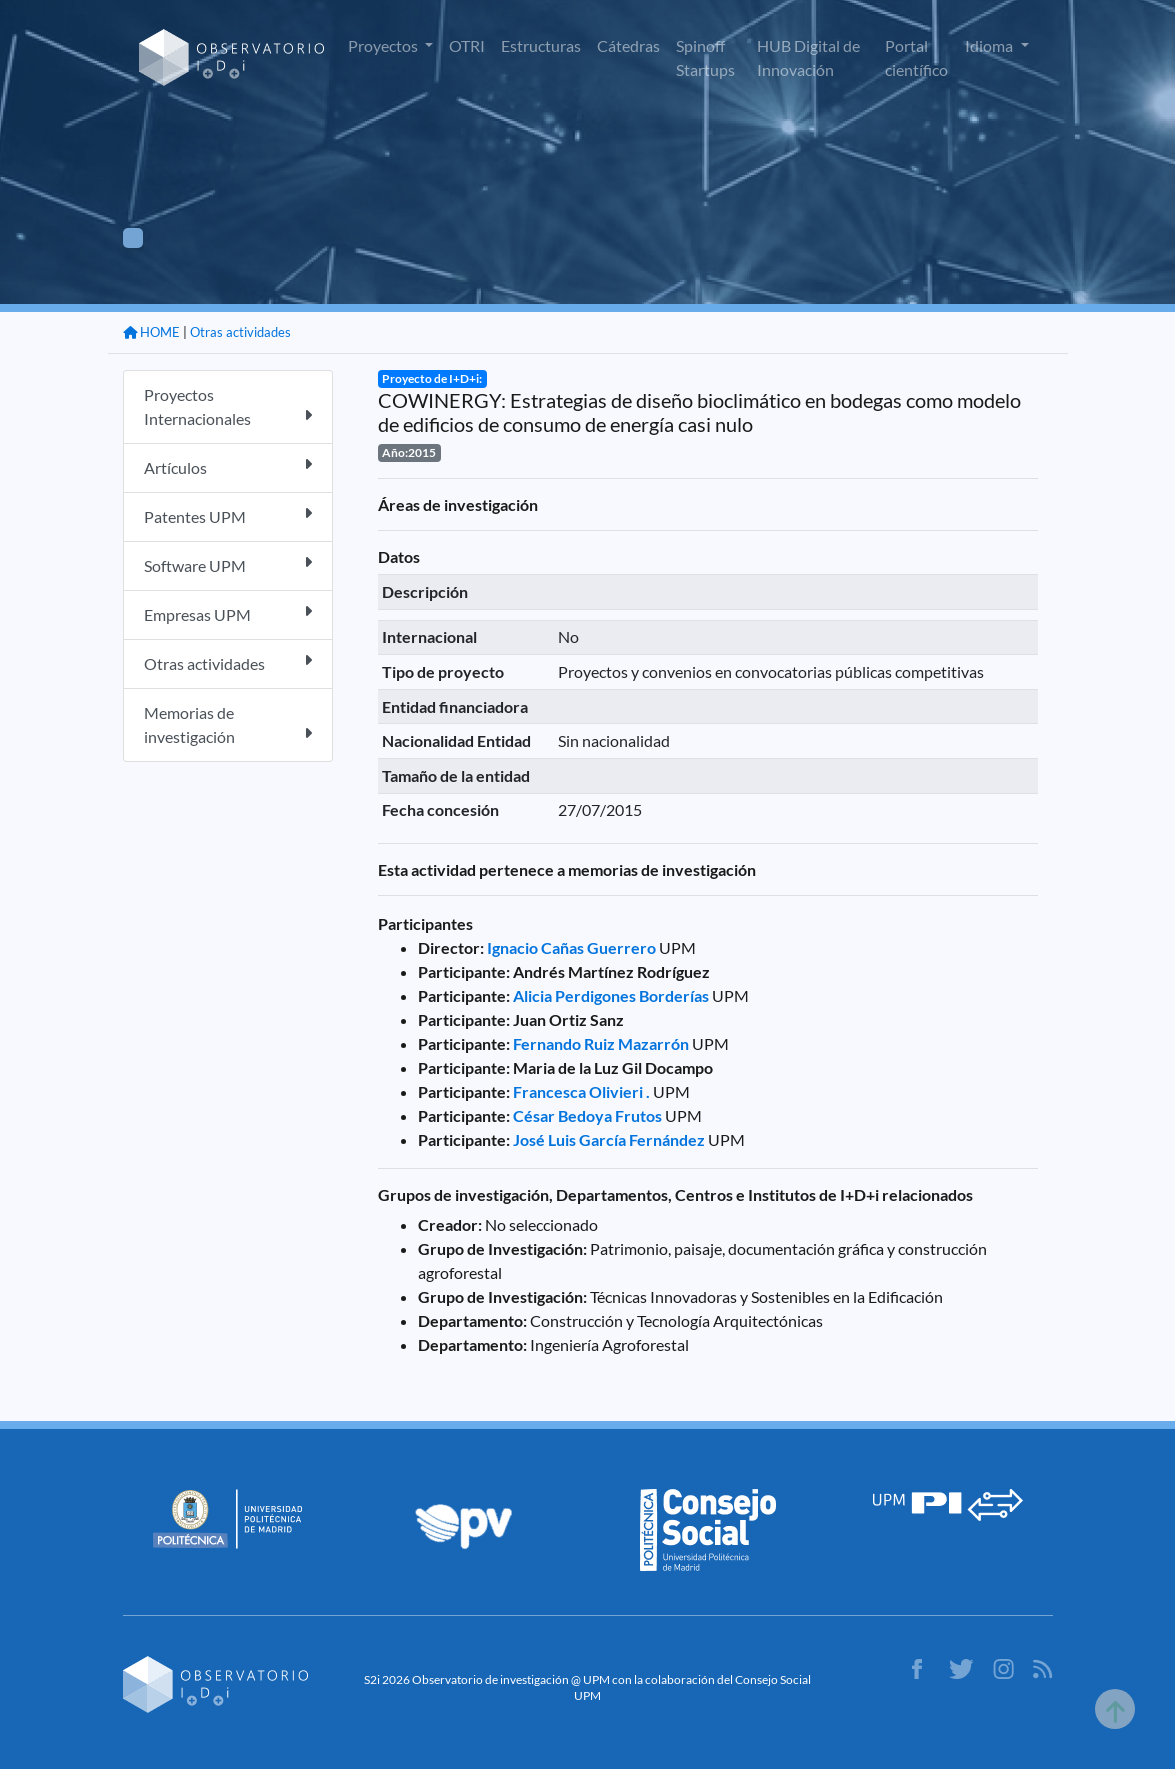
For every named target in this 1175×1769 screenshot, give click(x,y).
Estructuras (541, 45)
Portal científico (916, 57)
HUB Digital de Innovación (808, 57)
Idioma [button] (990, 45)
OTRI (467, 45)
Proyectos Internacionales (228, 406)
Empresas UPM (228, 613)
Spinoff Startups (705, 57)
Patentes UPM (228, 515)
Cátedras (628, 45)
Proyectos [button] (384, 45)
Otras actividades (240, 332)
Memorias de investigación (228, 724)
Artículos (228, 466)
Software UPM (228, 564)
